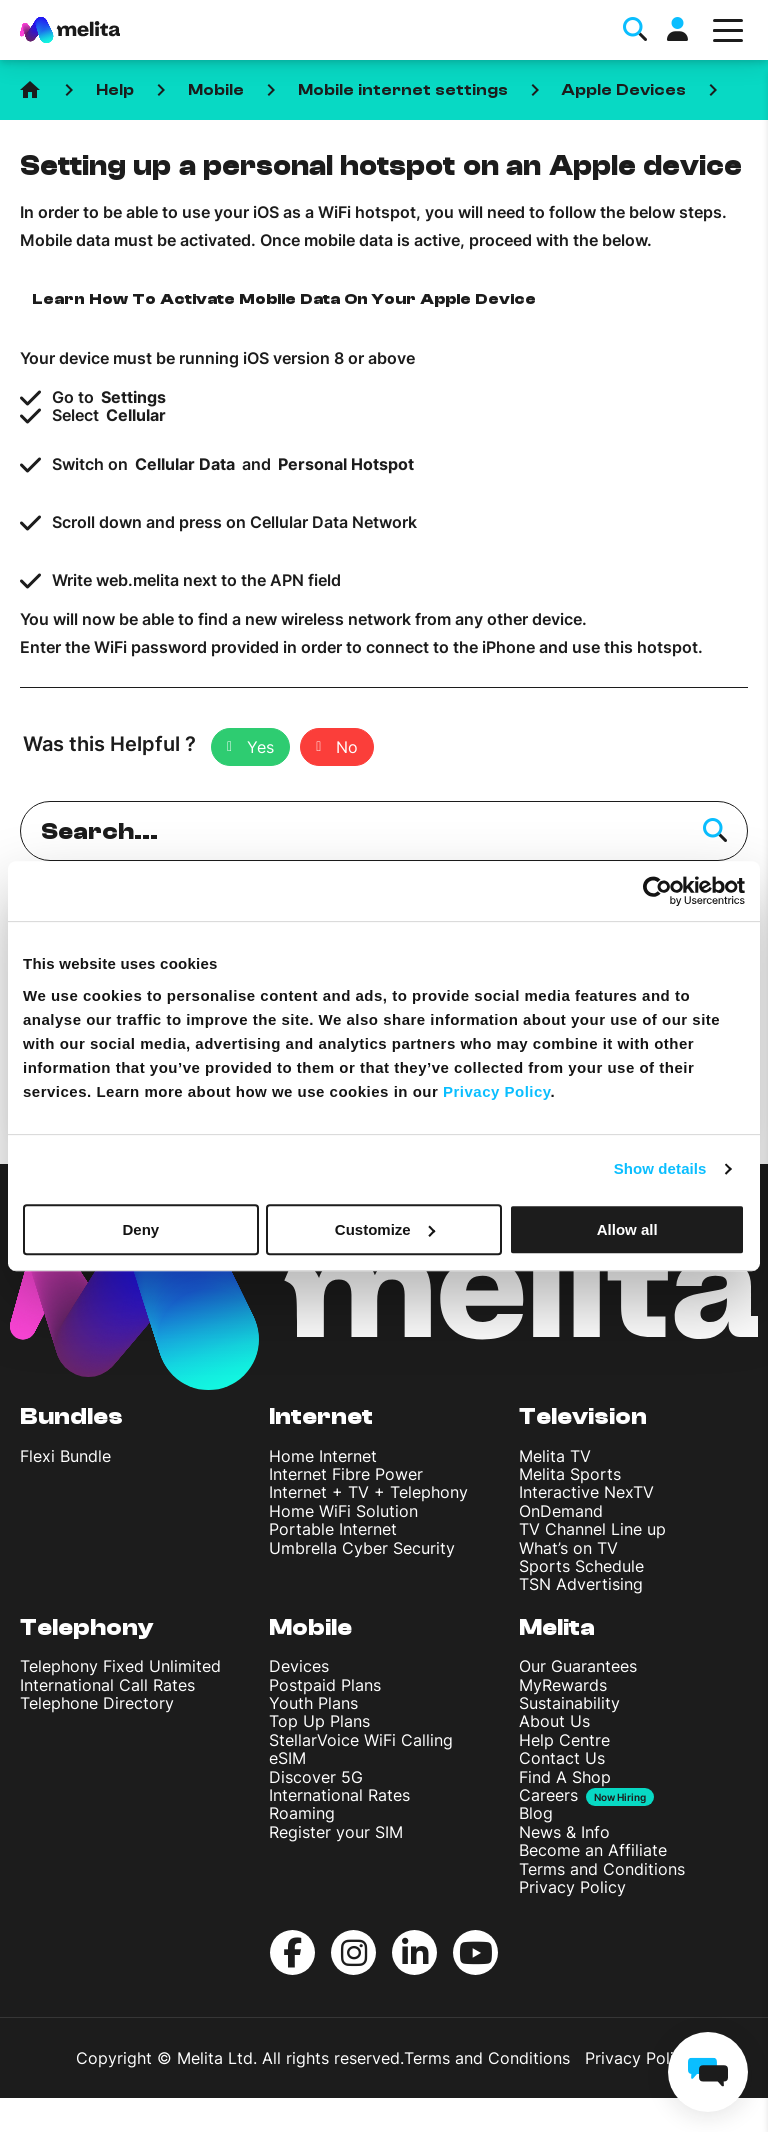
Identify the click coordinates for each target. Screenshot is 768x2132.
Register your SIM (336, 1832)
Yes (260, 747)
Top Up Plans (319, 1721)
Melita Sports (570, 1474)
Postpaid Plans (325, 1685)
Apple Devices (624, 90)
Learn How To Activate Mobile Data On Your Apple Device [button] (284, 299)
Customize (385, 1229)
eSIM (287, 1758)
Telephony (87, 1627)
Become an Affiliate (593, 1850)
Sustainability (569, 1703)
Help (115, 90)
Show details (660, 1168)
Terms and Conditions (602, 1869)
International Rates (339, 1795)
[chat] (708, 2072)
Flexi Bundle (65, 1456)
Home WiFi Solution (343, 1511)
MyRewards (563, 1685)
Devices (299, 1666)
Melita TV (555, 1456)
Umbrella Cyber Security (362, 1548)
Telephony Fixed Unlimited (120, 1666)
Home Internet (323, 1456)
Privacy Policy (572, 1887)
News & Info (564, 1832)
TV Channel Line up (592, 1529)
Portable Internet (333, 1529)
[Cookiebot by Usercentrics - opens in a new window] (657, 891)
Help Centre (564, 1740)
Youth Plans (313, 1703)
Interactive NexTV (586, 1492)
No (347, 747)
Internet (321, 1416)
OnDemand (561, 1511)
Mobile (216, 90)
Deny (140, 1229)
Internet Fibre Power (346, 1474)
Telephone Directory (97, 1703)
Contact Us (562, 1758)
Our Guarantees (578, 1666)
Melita (557, 1627)
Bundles (71, 1416)
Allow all (627, 1229)
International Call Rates (107, 1685)
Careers (548, 1795)
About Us (554, 1721)
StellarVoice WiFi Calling (361, 1740)
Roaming (302, 1813)
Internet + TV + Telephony (368, 1492)
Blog (536, 1813)
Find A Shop (565, 1777)
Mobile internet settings (403, 90)
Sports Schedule (581, 1566)
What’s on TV (568, 1548)
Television (583, 1416)
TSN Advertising (581, 1584)
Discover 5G (316, 1777)
